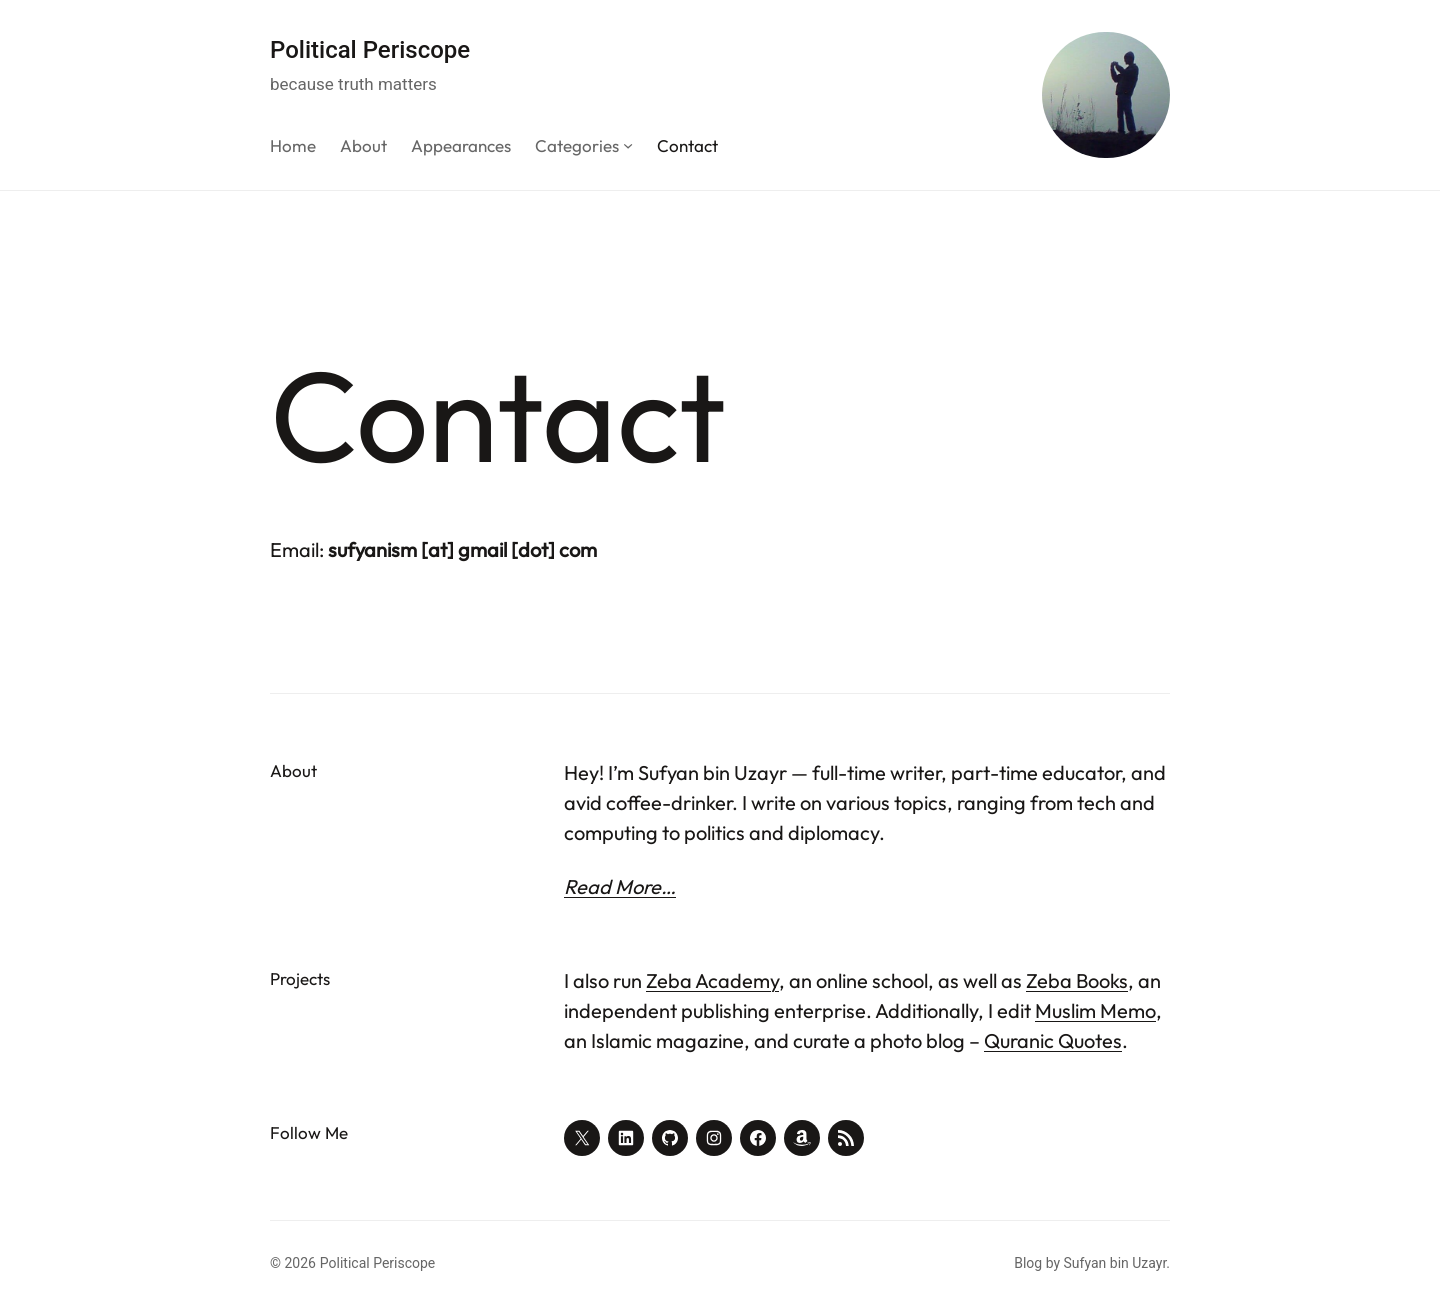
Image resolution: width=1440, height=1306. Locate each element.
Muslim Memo (1095, 1010)
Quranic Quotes (1053, 1040)
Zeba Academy (712, 980)
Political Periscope (370, 50)
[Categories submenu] (628, 145)
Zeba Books (1077, 980)
